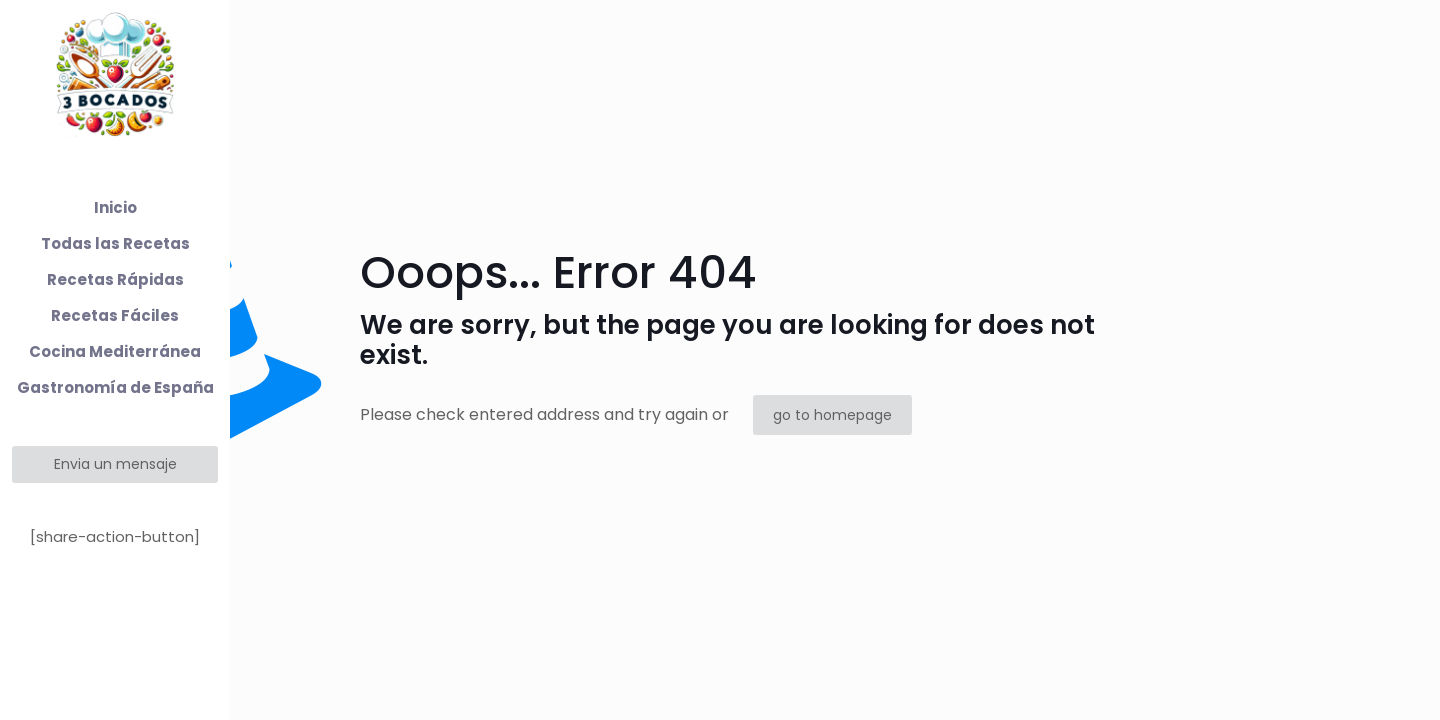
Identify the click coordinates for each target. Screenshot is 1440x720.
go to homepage (832, 415)
